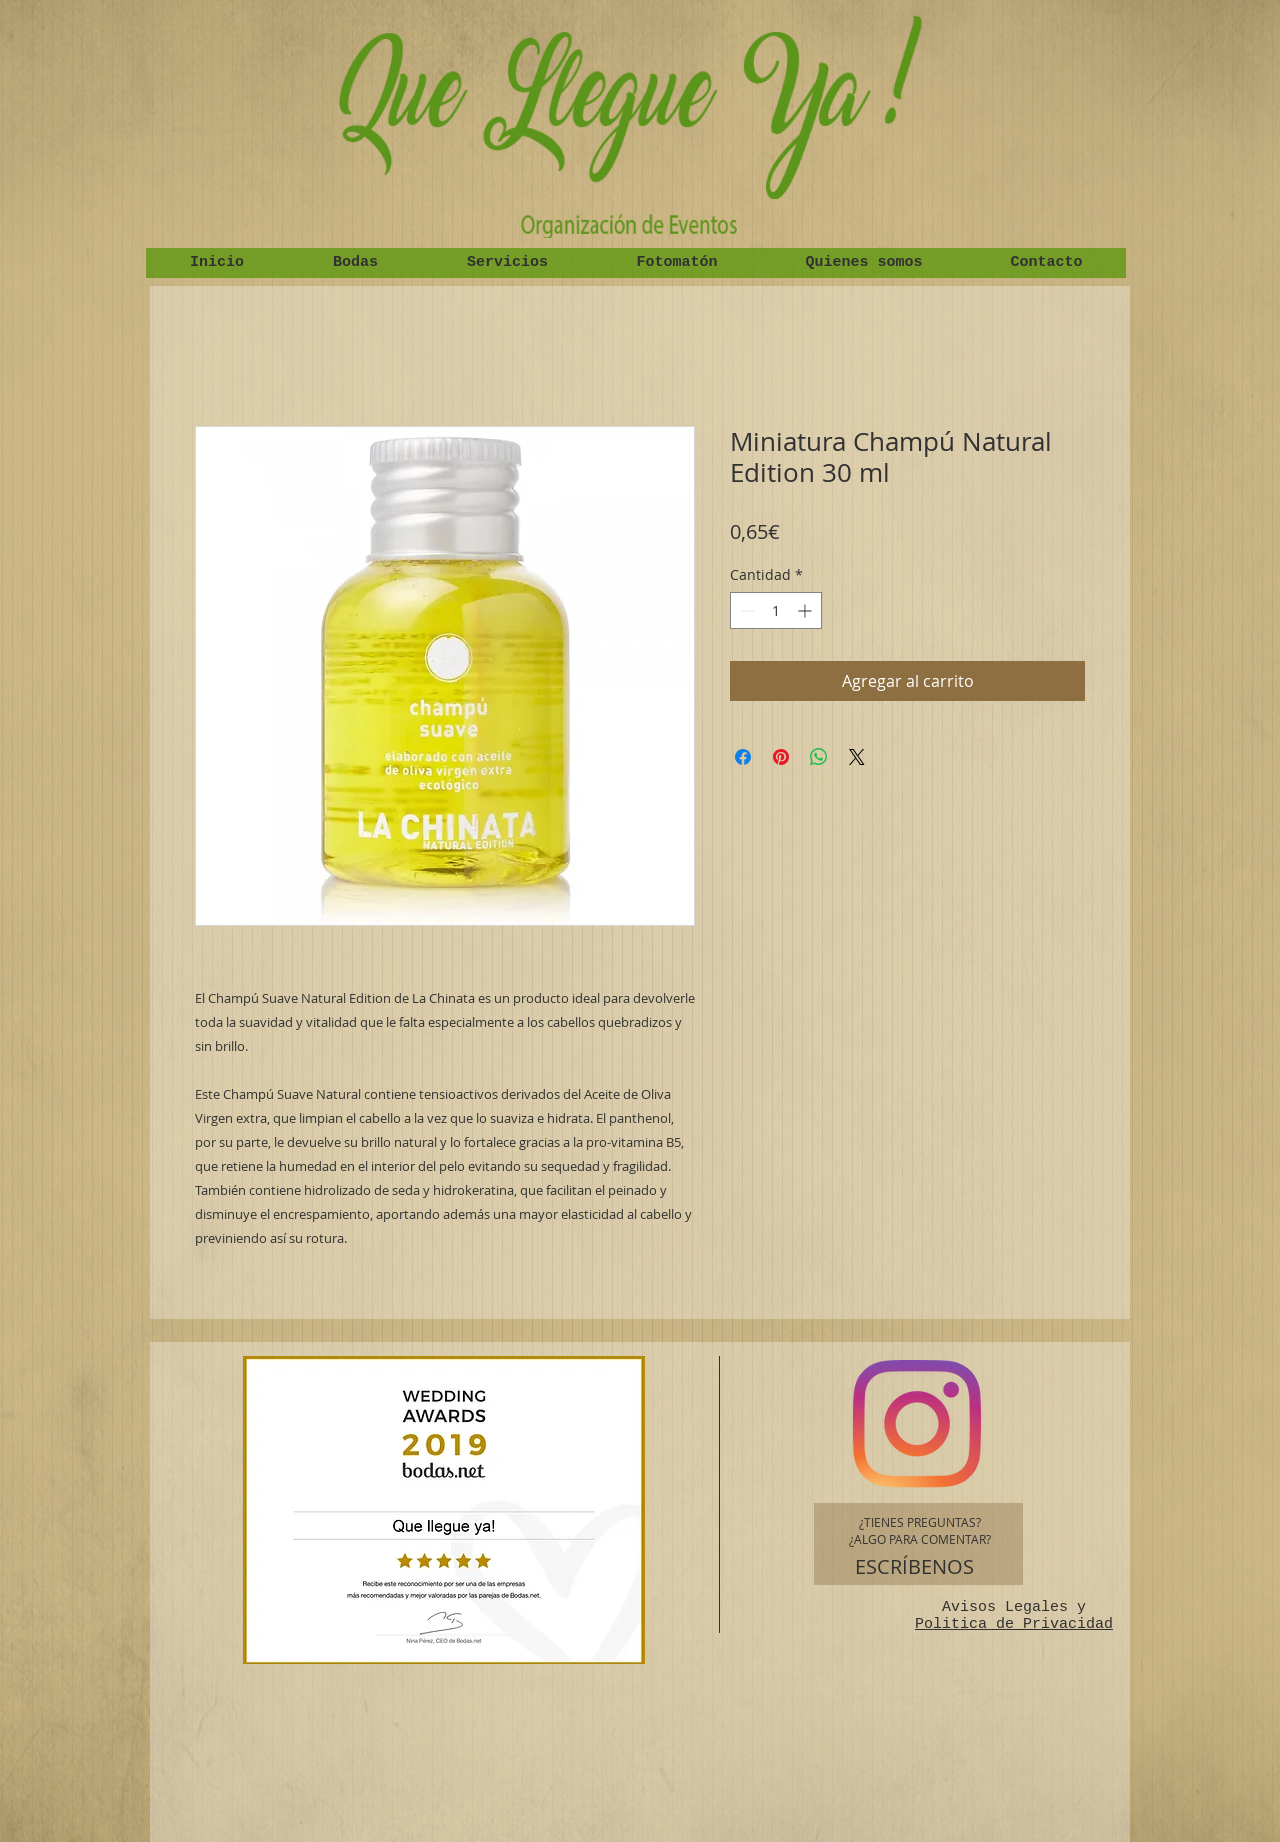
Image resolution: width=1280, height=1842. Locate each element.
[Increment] (806, 610)
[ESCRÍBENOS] (914, 1567)
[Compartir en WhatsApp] (819, 757)
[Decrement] (745, 610)
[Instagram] (917, 1424)
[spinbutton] (776, 610)
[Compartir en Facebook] (743, 757)
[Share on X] (857, 757)
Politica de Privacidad (1014, 1624)
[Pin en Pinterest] (781, 757)
